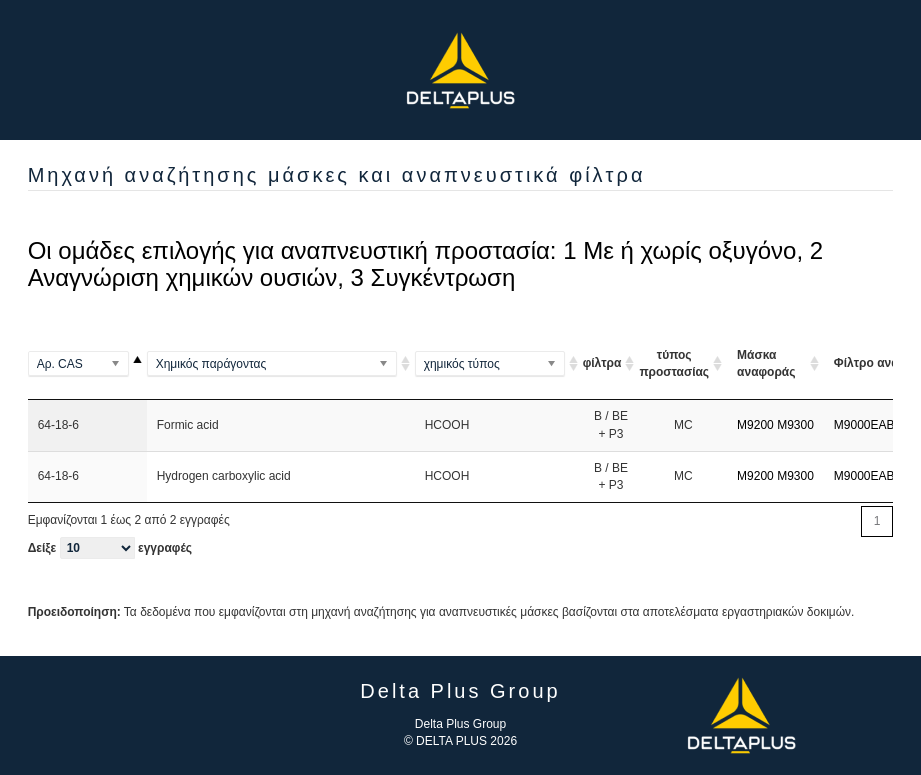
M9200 (755, 425)
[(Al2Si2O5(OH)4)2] (499, 364)
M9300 (795, 425)
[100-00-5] (87, 364)
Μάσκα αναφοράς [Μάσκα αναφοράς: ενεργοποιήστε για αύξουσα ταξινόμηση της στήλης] (766, 363)
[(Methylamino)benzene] (281, 364)
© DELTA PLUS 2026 (460, 741)
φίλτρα (602, 363)
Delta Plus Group (460, 724)
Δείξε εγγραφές (110, 548)
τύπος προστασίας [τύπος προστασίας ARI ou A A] (674, 363)
